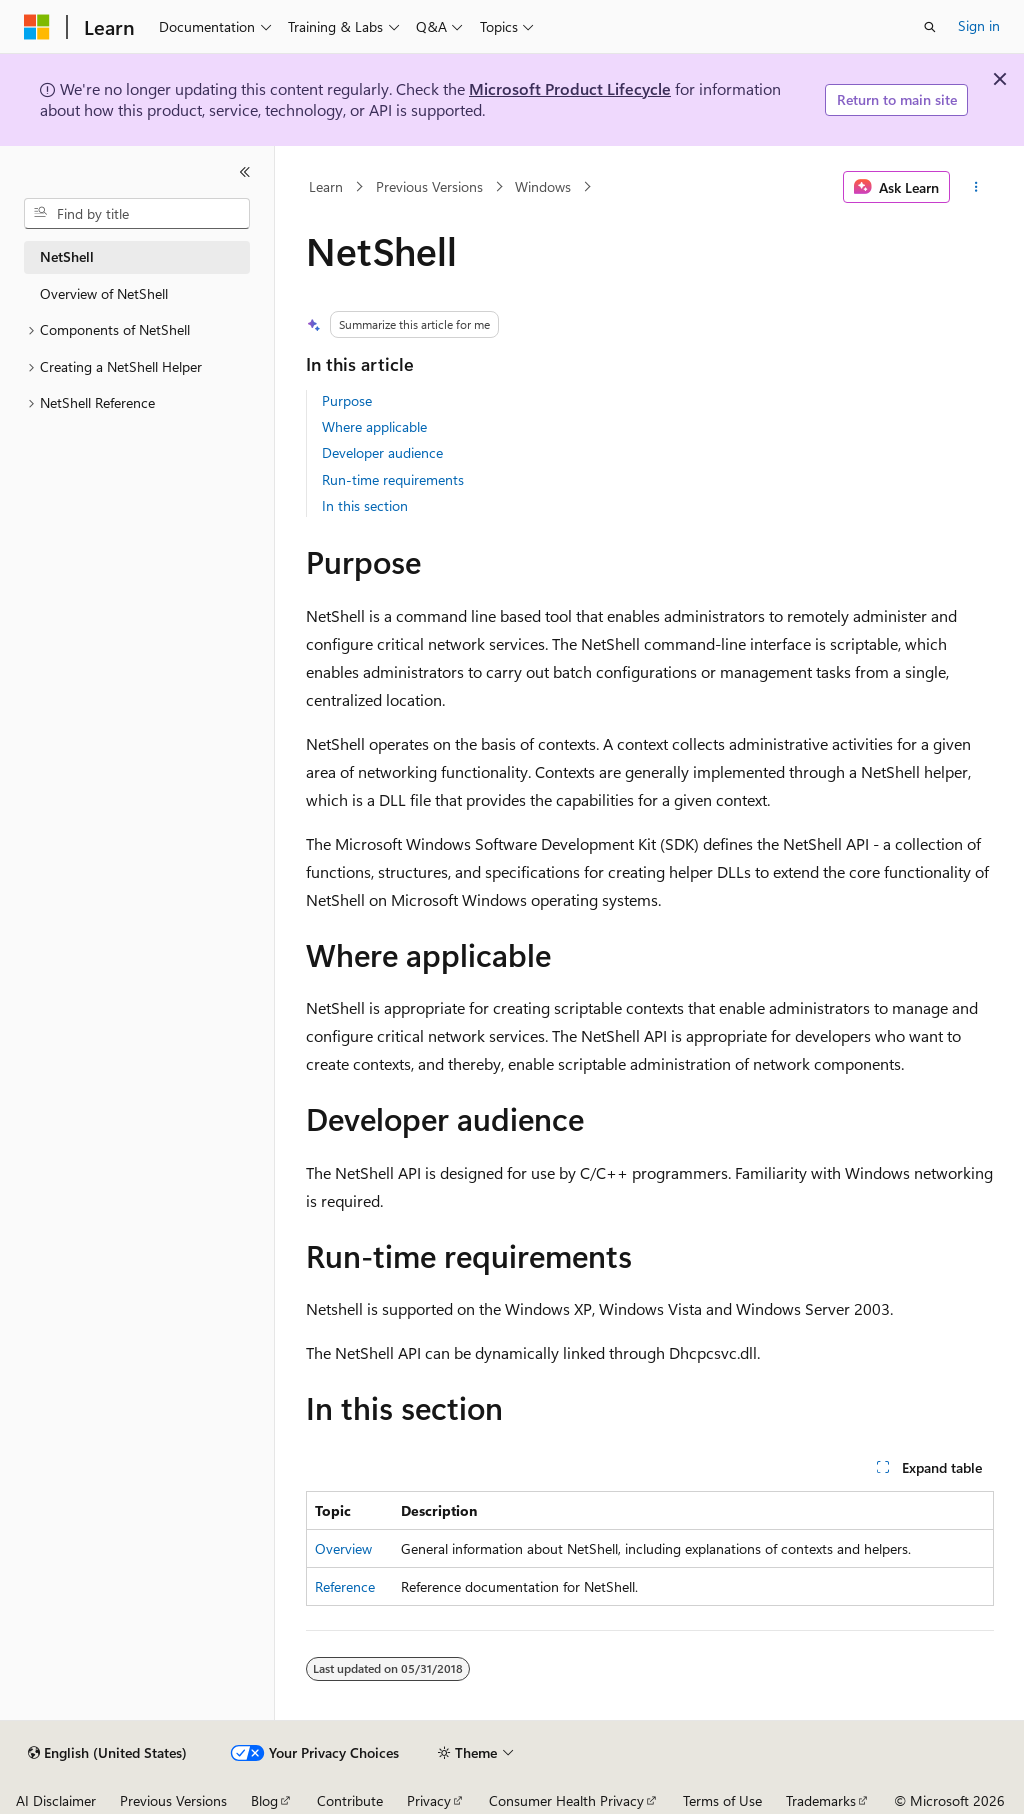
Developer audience (382, 452)
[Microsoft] (37, 27)
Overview (343, 1548)
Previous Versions (429, 186)
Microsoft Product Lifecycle (570, 88)
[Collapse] (245, 172)
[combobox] (137, 214)
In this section (365, 505)
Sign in (979, 25)
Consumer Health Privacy (566, 1800)
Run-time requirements (393, 479)
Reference (345, 1586)
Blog (264, 1800)
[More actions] (975, 187)
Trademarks (821, 1800)
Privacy (429, 1800)
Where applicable (374, 426)
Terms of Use (722, 1800)
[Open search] (930, 27)
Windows (543, 186)
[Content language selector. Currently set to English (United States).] (107, 1753)
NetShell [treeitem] (67, 256)
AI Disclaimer (56, 1800)
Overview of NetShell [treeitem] (104, 293)
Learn (326, 186)
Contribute (350, 1800)
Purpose (347, 400)
